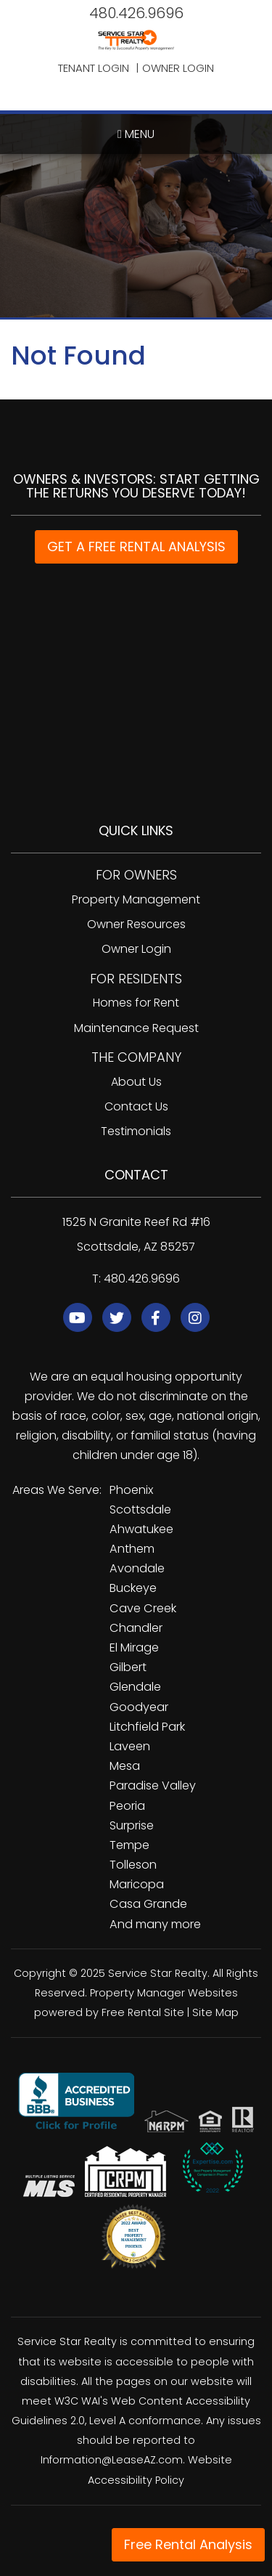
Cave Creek (143, 1608)
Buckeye (133, 1588)
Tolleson (133, 1864)
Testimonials (136, 1131)
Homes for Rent (136, 1002)
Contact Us (136, 1106)
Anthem (132, 1548)
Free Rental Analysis (188, 2544)
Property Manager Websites (164, 1993)
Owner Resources (136, 924)
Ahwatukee (141, 1529)
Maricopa (137, 1884)
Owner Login (178, 68)
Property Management (136, 899)
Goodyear (139, 1707)
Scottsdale (140, 1509)
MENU (136, 134)
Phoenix (131, 1490)
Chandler (136, 1628)
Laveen (130, 1746)
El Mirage (134, 1647)
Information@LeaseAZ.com (112, 2460)
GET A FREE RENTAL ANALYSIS (136, 546)
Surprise (132, 1825)
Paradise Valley (153, 1785)
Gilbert (128, 1667)
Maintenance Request (136, 1028)
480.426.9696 (136, 13)
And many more (155, 1924)
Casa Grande (148, 1904)
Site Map (215, 2012)
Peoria (127, 1805)
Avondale (137, 1568)
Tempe (129, 1845)
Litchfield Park (147, 1726)
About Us (136, 1081)
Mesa (125, 1766)
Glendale (135, 1686)
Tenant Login (93, 68)
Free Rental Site (143, 2012)
